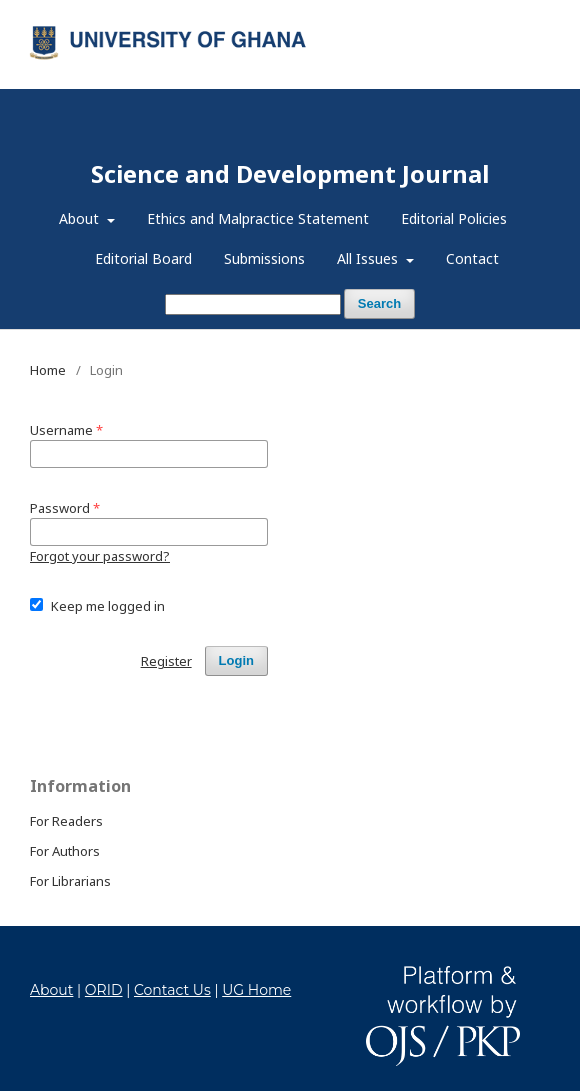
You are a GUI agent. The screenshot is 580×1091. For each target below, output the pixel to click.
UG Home (256, 990)
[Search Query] (253, 304)
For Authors (65, 851)
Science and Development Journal (290, 173)
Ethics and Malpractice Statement (258, 218)
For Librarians (70, 881)
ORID (104, 990)
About (81, 218)
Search (379, 303)
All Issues (369, 258)
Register (468, 15)
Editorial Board (143, 258)
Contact (472, 258)
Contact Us (172, 990)
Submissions (264, 258)
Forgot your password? (100, 556)
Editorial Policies (454, 218)
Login (533, 15)
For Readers (66, 821)
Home (48, 370)
